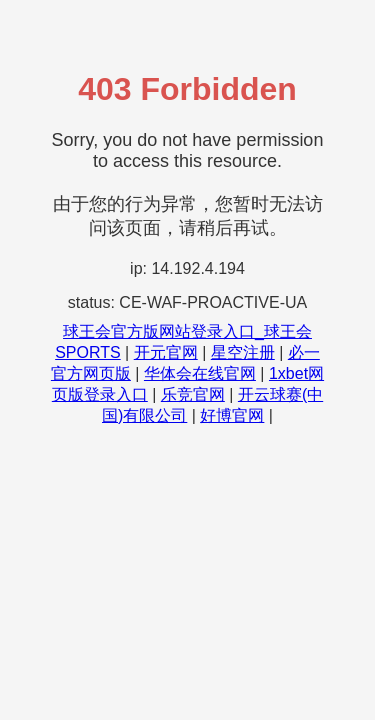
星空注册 (243, 352)
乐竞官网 (193, 394)
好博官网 (232, 415)
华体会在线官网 (200, 373)
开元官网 (166, 352)
